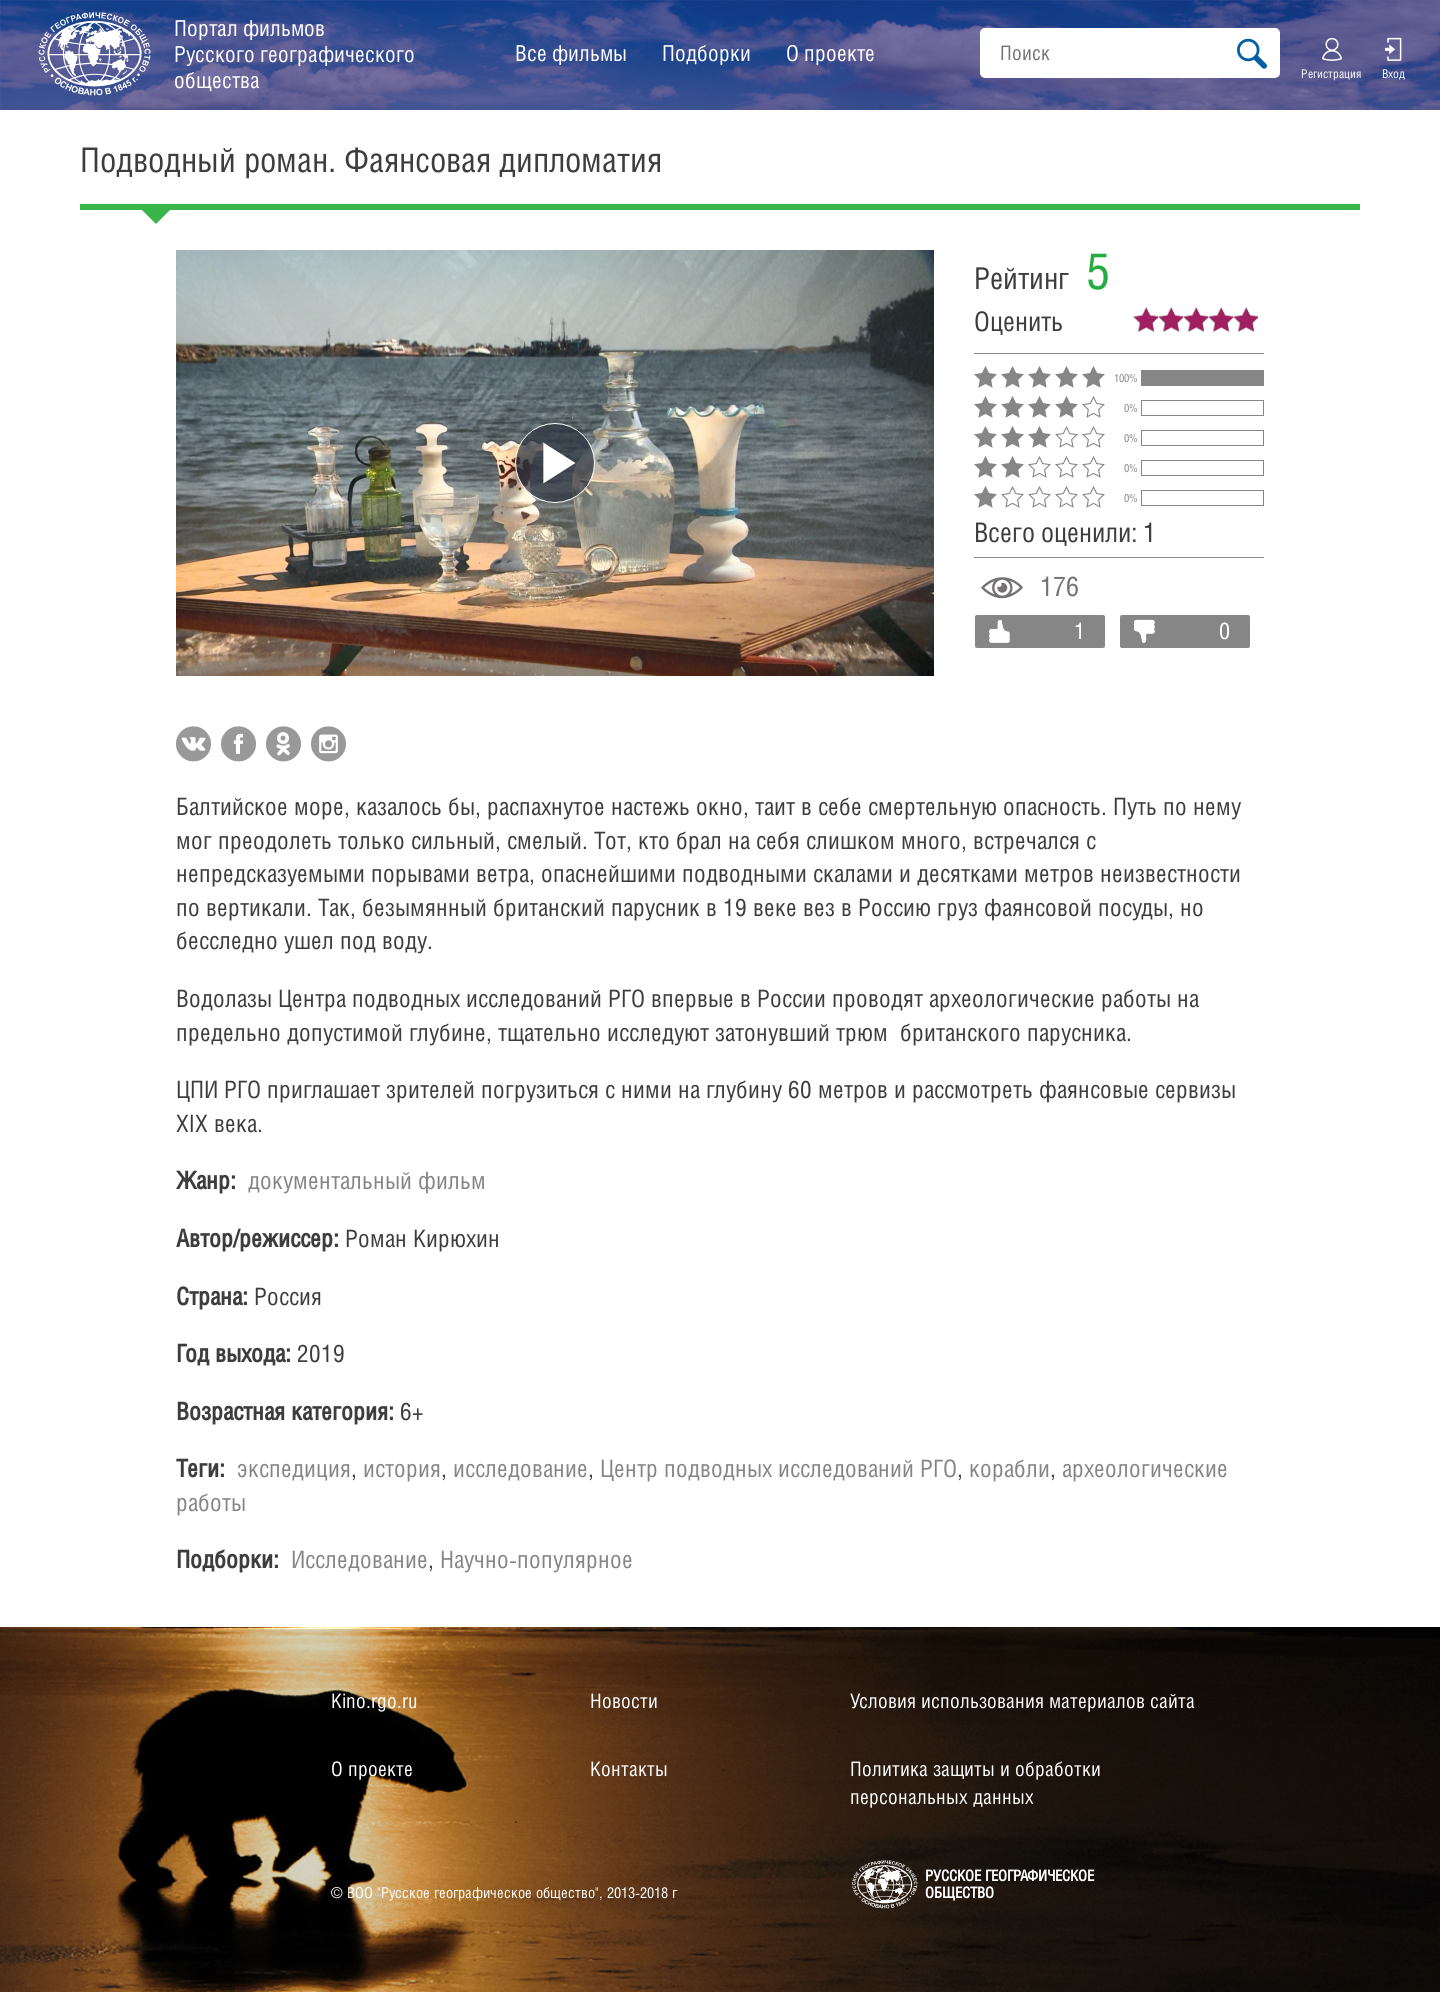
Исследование (359, 1559)
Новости (624, 1701)
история (402, 1468)
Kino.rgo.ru (374, 1701)
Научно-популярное (536, 1559)
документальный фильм (367, 1180)
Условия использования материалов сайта (1022, 1701)
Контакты (629, 1769)
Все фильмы (571, 53)
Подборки (706, 53)
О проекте (830, 53)
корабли (1009, 1468)
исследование (520, 1468)
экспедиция (294, 1468)
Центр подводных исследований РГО (778, 1468)
